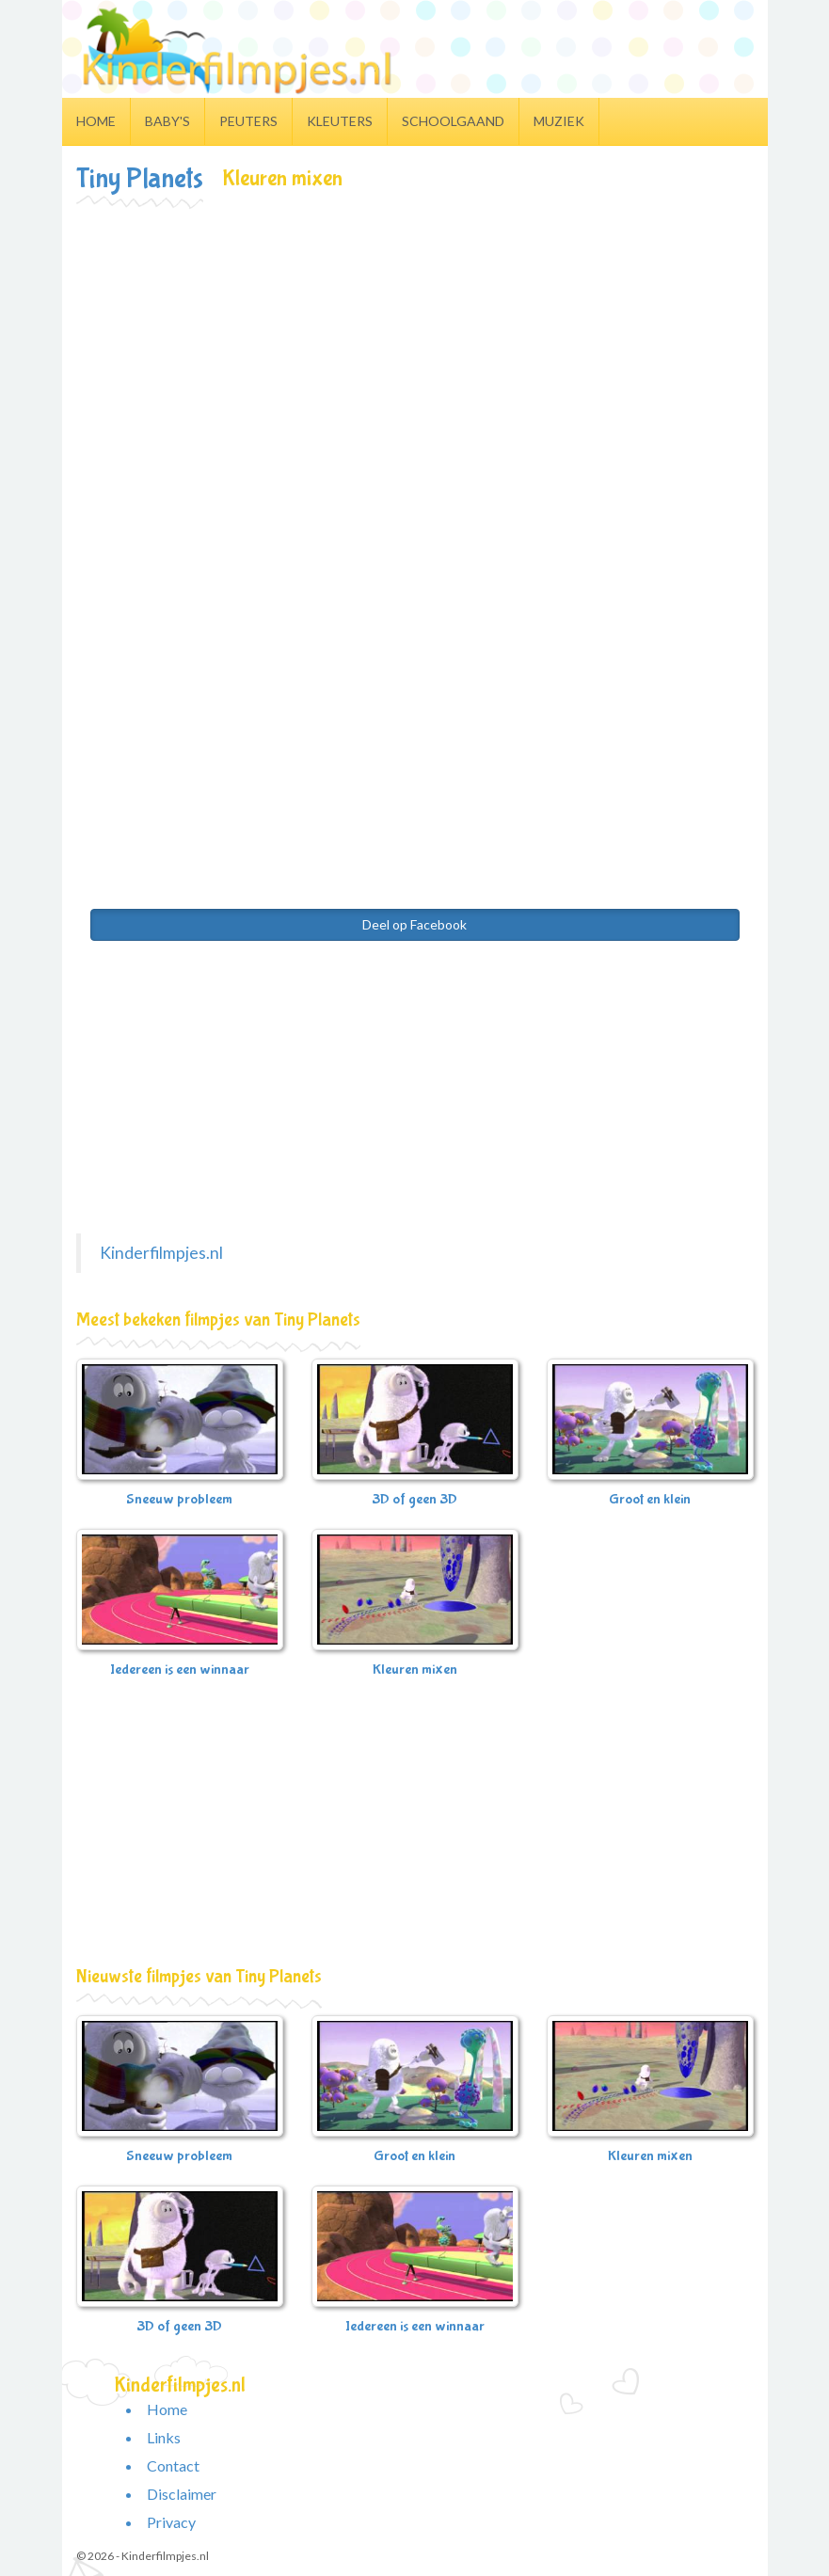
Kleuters (340, 121)
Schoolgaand (453, 121)
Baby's (167, 121)
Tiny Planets (139, 178)
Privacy (171, 2522)
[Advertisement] (415, 349)
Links (164, 2437)
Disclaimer (181, 2494)
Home (96, 121)
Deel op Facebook (414, 924)
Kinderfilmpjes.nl (161, 1253)
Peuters (248, 121)
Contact (173, 2465)
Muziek (559, 121)
